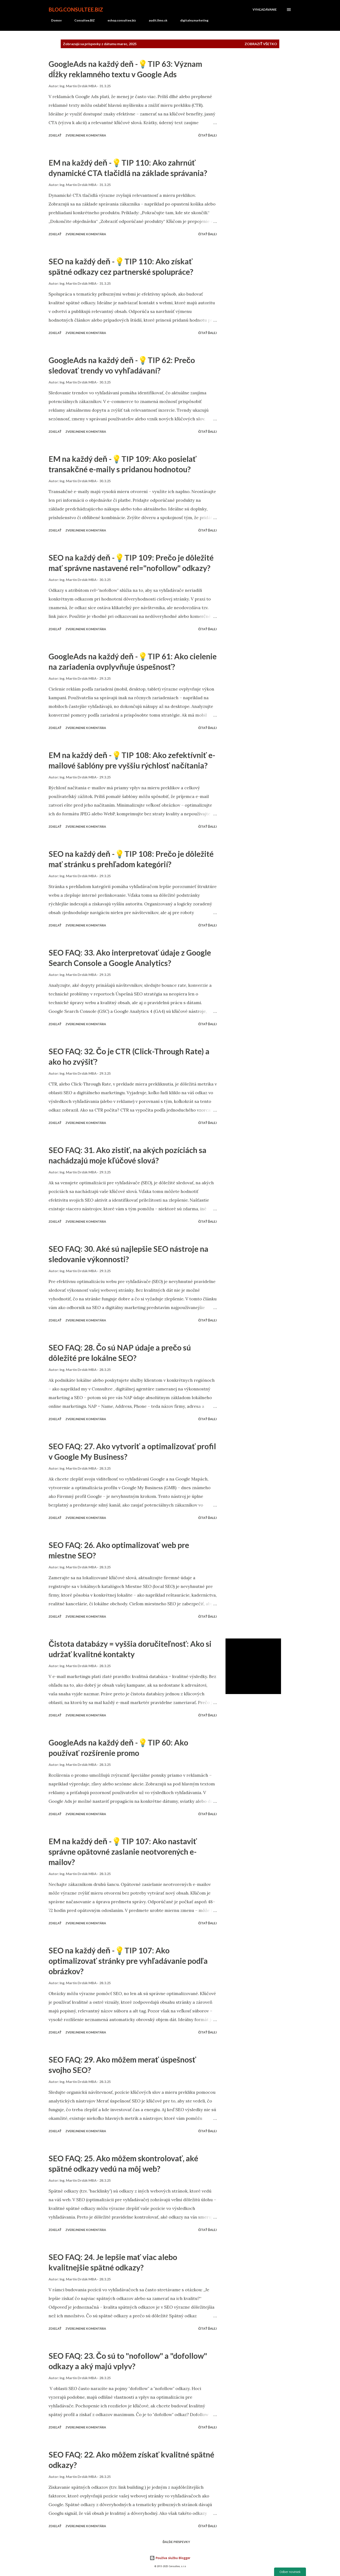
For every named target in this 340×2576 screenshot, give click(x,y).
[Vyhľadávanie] (265, 9)
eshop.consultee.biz (119, 20)
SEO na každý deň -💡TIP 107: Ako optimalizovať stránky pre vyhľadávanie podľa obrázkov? (128, 1961)
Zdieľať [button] (55, 135)
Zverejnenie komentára (85, 135)
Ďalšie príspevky (176, 2542)
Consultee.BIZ (82, 20)
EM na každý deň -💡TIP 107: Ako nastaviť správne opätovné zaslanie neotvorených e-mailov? (123, 1851)
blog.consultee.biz (76, 9)
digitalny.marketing (192, 20)
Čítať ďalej (207, 135)
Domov (54, 20)
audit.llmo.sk (155, 20)
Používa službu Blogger (170, 2558)
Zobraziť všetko (261, 44)
